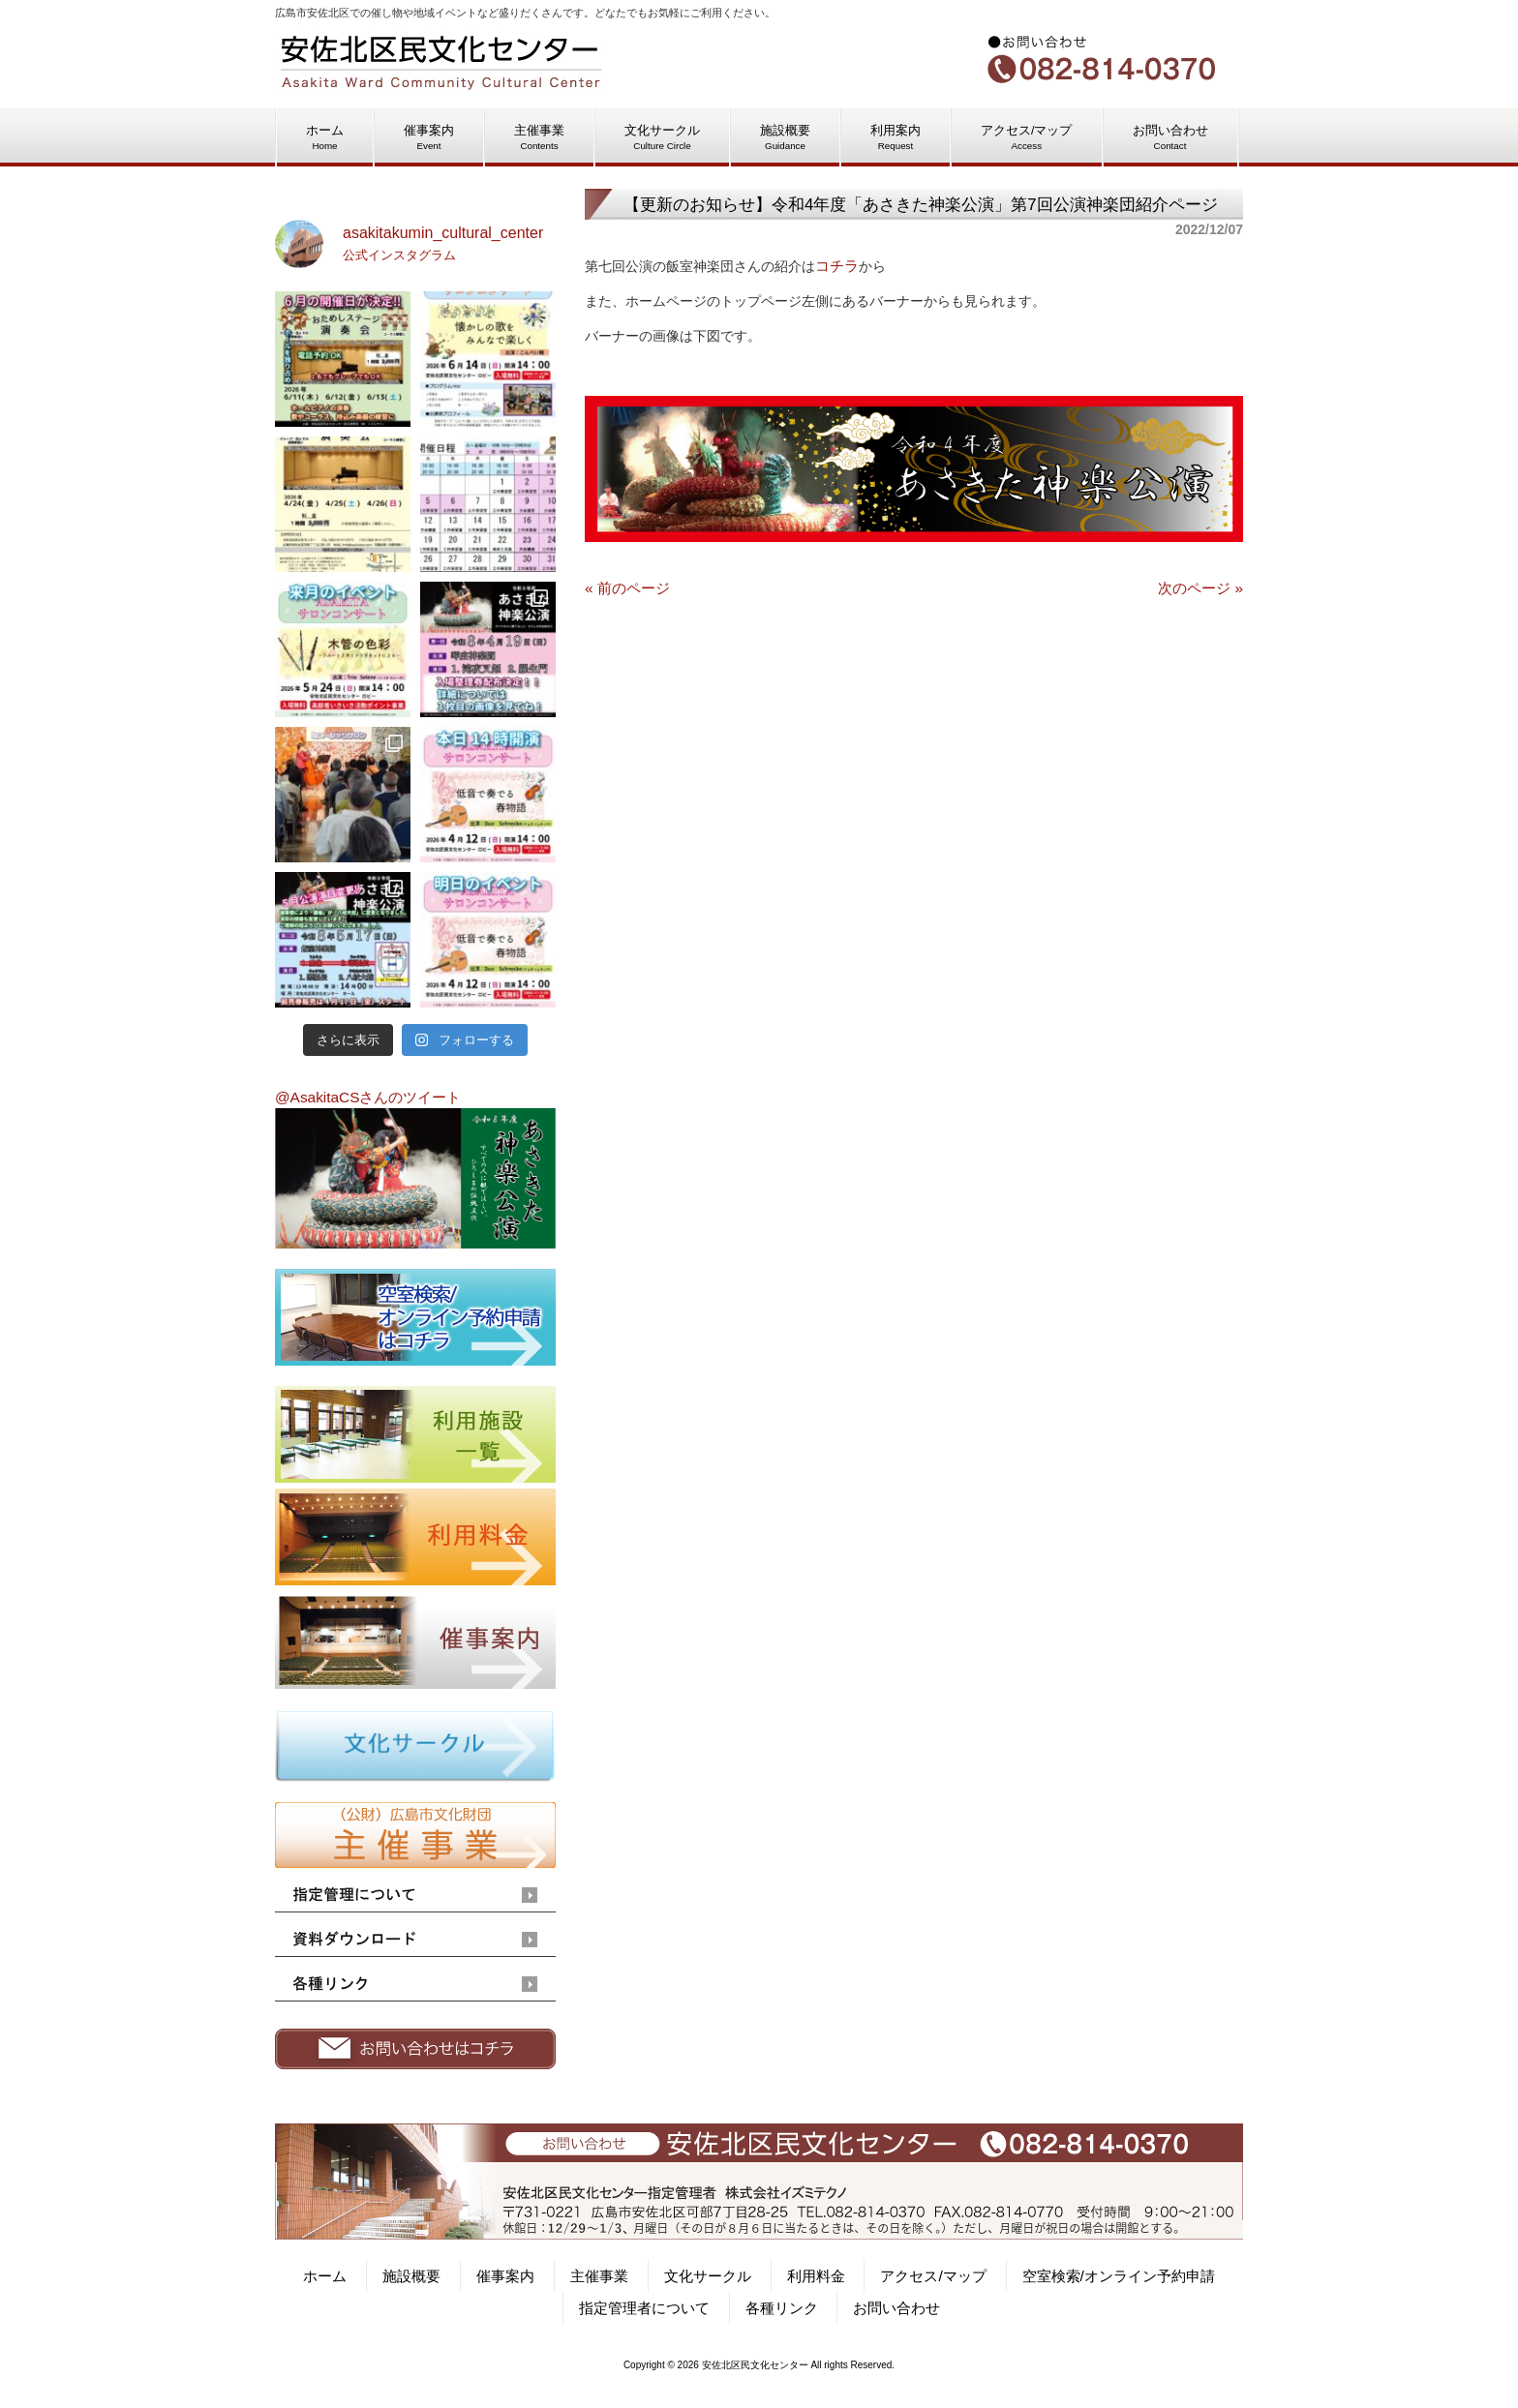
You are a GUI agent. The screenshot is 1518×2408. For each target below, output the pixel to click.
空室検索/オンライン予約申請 (1118, 2276)
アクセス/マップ (933, 2276)
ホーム (325, 2276)
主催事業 (599, 2276)
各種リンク (781, 2308)
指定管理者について (644, 2308)
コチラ (837, 265)
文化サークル (707, 2276)
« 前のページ (627, 588)
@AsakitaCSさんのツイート (368, 1097)
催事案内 (505, 2276)
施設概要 (411, 2276)
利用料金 (816, 2276)
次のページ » (1200, 588)
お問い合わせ (896, 2308)
